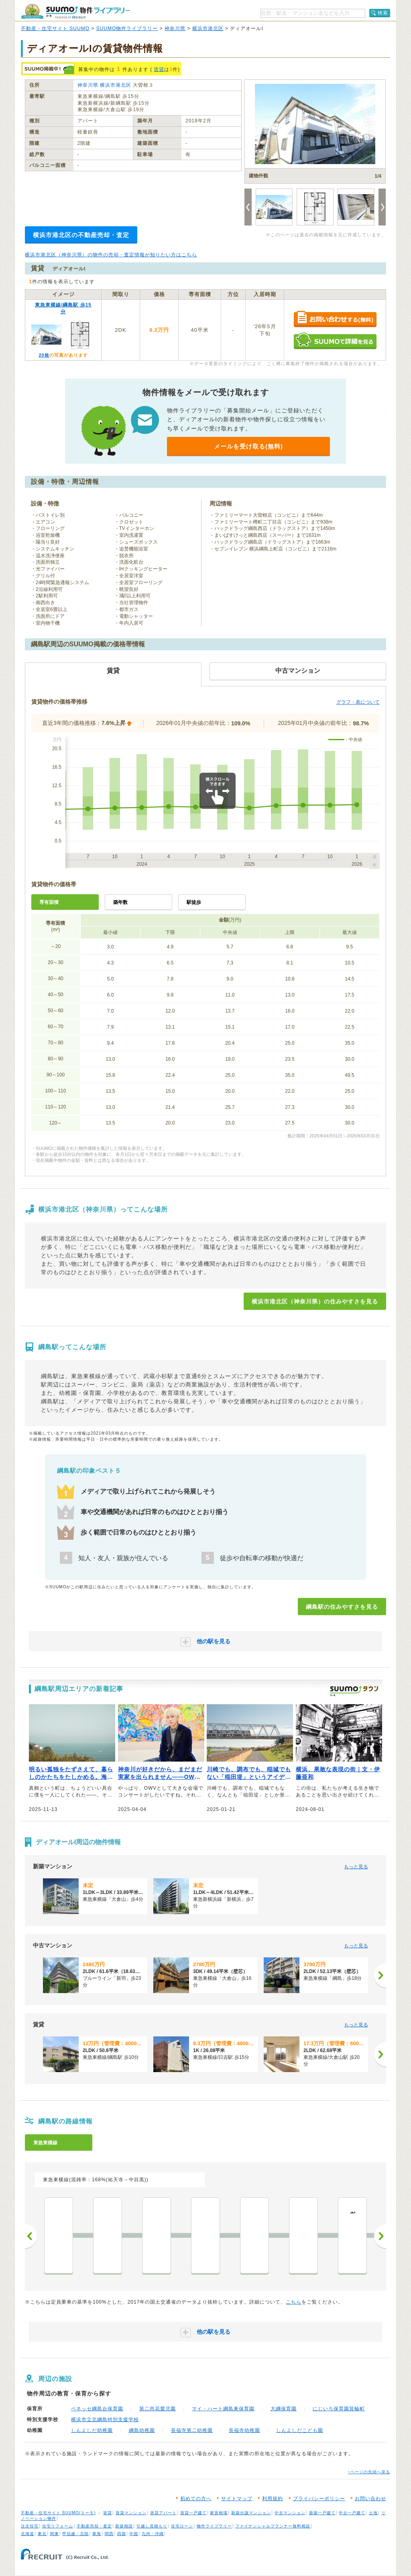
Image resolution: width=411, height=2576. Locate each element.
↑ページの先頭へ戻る (369, 2472)
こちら (293, 2302)
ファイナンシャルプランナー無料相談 (272, 2526)
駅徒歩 (194, 902)
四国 (121, 2533)
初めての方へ (196, 2498)
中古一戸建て (352, 2513)
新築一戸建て (322, 2513)
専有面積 (49, 902)
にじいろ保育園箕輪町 (339, 2409)
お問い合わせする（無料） (335, 319)
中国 (133, 2533)
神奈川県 (175, 28)
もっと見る (356, 1867)
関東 (54, 2533)
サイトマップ (236, 2498)
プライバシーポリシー (319, 2498)
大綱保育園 (284, 2409)
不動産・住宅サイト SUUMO (55, 28)
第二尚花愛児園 (157, 2409)
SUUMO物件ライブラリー (127, 28)
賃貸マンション (131, 2513)
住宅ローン (182, 2526)
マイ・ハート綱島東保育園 (223, 2409)
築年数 (120, 902)
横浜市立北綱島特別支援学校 (105, 2419)
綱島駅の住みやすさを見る (342, 1607)
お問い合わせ (370, 2498)
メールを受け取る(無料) (248, 446)
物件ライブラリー (214, 2526)
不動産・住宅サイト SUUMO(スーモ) (58, 2513)
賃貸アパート (163, 2513)
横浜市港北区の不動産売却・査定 (81, 234)
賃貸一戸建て (193, 2513)
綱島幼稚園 (142, 2430)
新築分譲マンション (251, 2513)
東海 (96, 2533)
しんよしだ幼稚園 (92, 2430)
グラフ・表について (358, 702)
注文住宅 (30, 2526)
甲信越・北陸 (75, 2533)
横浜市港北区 (208, 28)
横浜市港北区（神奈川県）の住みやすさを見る (315, 1301)
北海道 (27, 2533)
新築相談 (124, 2526)
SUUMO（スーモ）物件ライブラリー (75, 11)
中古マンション (290, 2513)
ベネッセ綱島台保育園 (97, 2409)
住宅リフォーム (57, 2526)
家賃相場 (219, 2513)
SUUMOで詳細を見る (335, 340)
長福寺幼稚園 (244, 2430)
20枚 (44, 355)
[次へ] (380, 1975)
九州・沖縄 (153, 2533)
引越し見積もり (151, 2526)
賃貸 (159, 69)
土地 (373, 2513)
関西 (109, 2533)
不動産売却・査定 (94, 2526)
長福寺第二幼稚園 (192, 2430)
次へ (380, 2236)
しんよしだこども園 (299, 2430)
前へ (31, 2236)
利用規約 (272, 2498)
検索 (383, 13)
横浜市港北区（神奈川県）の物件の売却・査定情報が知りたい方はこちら (111, 255)
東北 (42, 2533)
